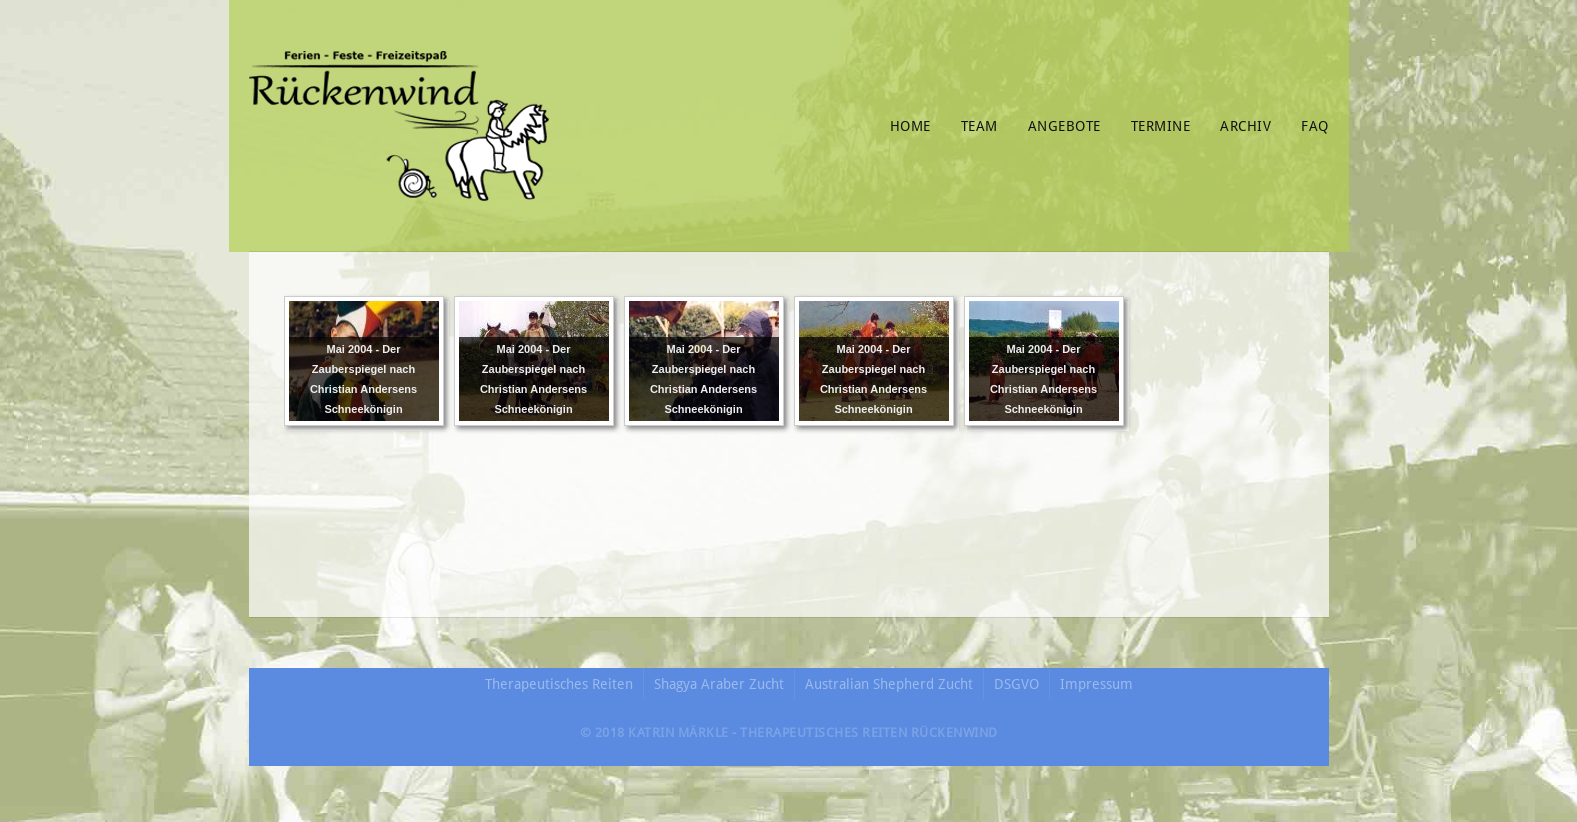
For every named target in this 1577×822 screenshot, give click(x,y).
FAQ (1315, 126)
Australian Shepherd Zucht (889, 684)
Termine (1161, 126)
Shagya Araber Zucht (719, 684)
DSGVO (1016, 684)
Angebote (1064, 126)
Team (979, 126)
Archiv (1245, 126)
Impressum (1096, 684)
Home (910, 126)
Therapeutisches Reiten (559, 684)
